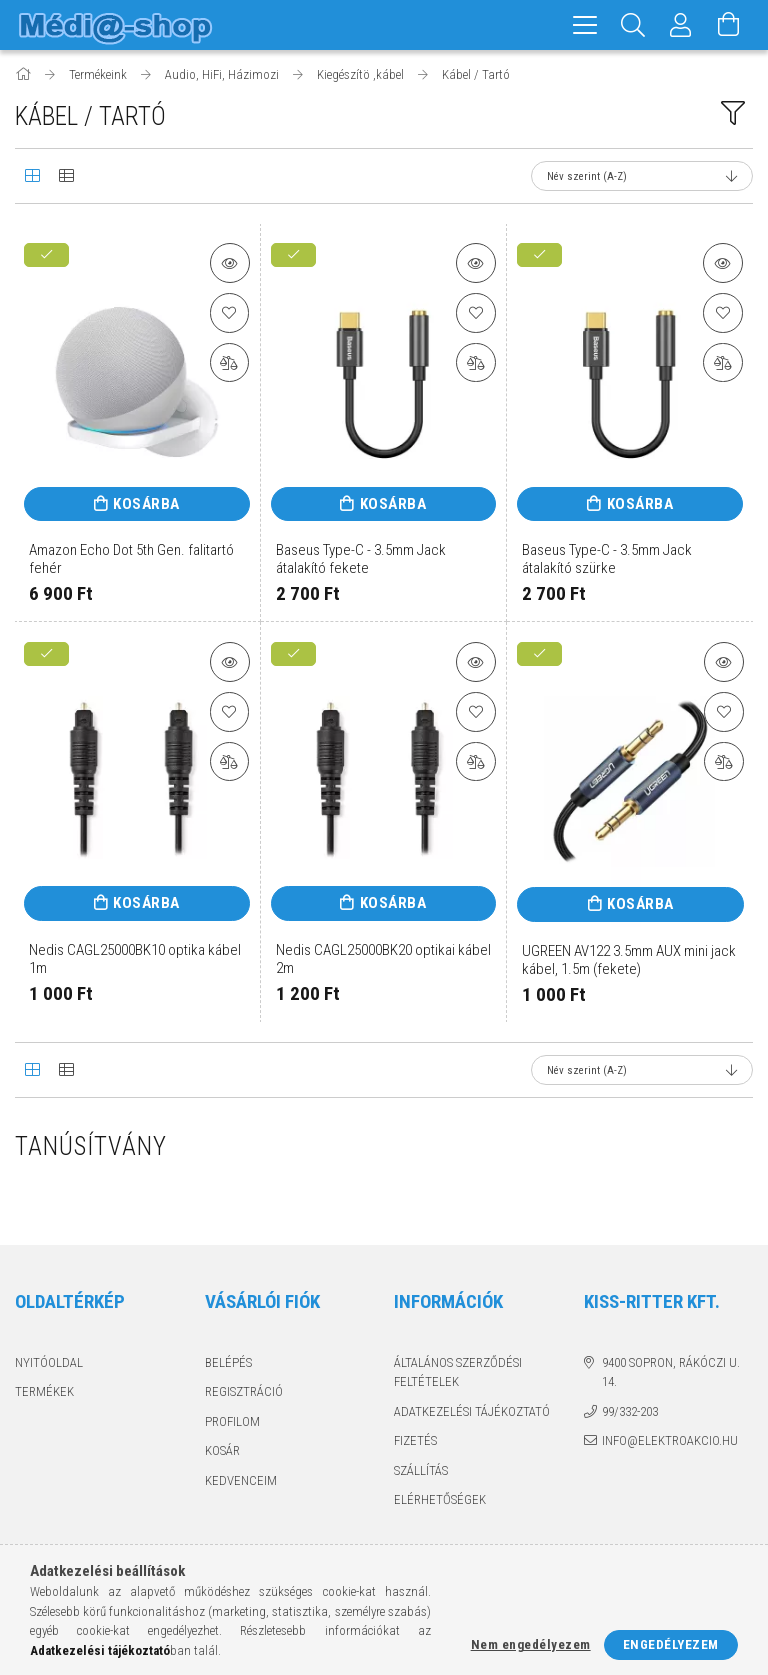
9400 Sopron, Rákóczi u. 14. (671, 1372)
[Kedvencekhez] (230, 313)
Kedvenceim (241, 1480)
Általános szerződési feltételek (458, 1372)
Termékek (44, 1391)
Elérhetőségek (440, 1499)
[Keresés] (633, 25)
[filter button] (733, 113)
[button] (230, 263)
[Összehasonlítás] (230, 363)
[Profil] (681, 25)
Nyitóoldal (49, 1362)
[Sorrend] (642, 176)
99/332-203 (630, 1411)
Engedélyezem (671, 1644)
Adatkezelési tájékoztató (472, 1411)
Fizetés (415, 1440)
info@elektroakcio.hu (670, 1440)
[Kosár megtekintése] (729, 25)
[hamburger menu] (585, 25)
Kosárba (146, 504)
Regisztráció (244, 1391)
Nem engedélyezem (531, 1644)
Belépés (228, 1362)
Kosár (222, 1450)
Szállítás (421, 1470)
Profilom (232, 1421)
